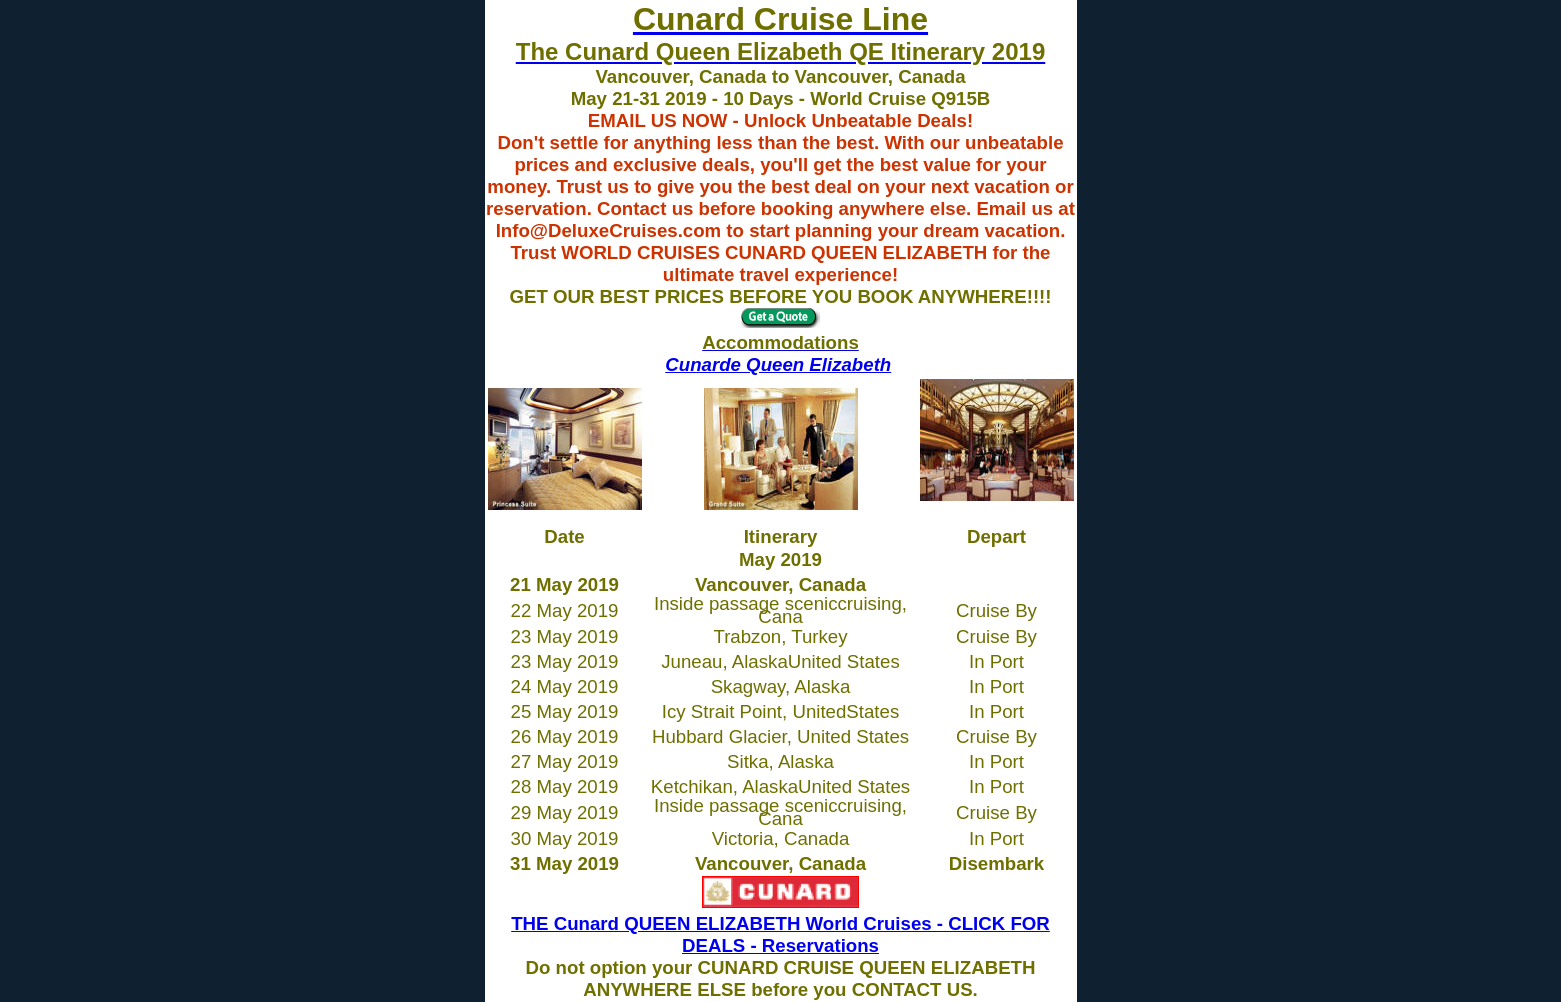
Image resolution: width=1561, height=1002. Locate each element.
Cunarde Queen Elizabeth (778, 364)
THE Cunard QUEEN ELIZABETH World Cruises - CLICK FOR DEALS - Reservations (780, 934)
